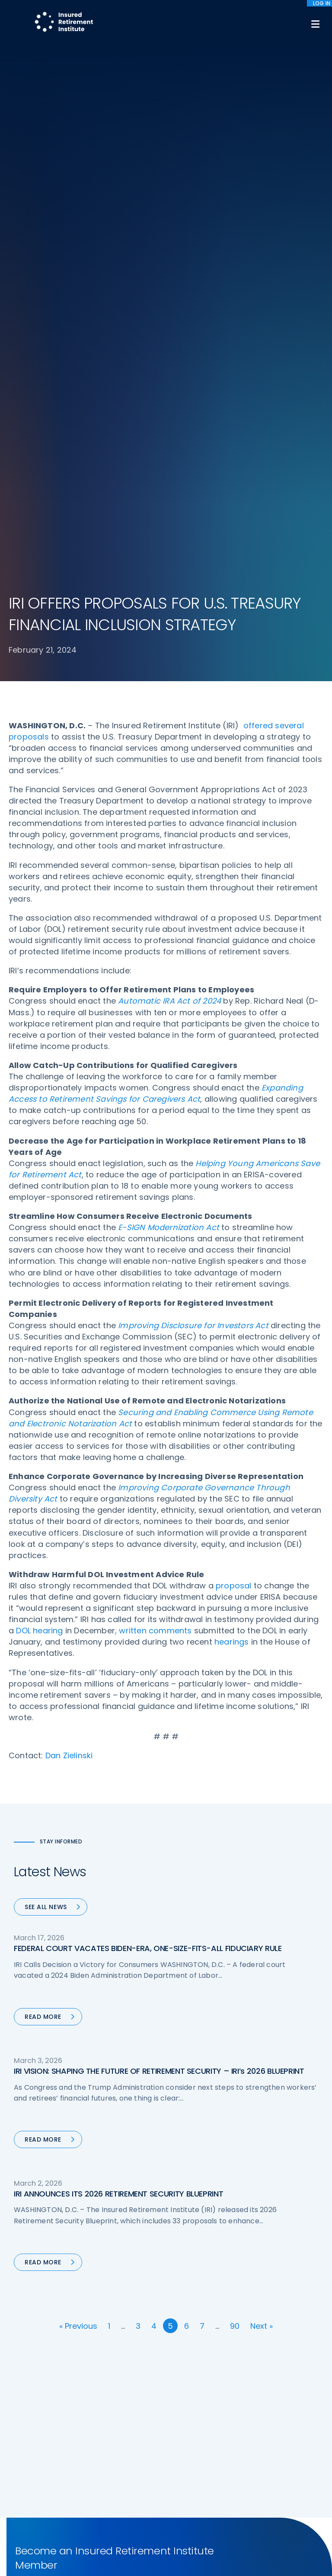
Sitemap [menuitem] (26, 2525)
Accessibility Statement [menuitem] (126, 2525)
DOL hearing (39, 1092)
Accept (168, 2563)
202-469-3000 (78, 2410)
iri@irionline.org (81, 2424)
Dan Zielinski (69, 1217)
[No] (321, 2557)
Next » (261, 1787)
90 (234, 1787)
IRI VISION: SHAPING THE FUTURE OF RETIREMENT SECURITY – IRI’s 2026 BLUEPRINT (159, 1532)
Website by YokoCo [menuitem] (194, 2525)
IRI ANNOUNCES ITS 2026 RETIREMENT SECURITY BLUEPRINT (118, 1655)
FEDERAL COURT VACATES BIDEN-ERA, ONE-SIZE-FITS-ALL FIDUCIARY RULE (148, 1410)
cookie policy (240, 2549)
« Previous (78, 1787)
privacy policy (195, 2549)
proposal (234, 1047)
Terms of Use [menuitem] (66, 2525)
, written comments (153, 1092)
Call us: (20, 2410)
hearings (231, 1103)
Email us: (22, 2424)
